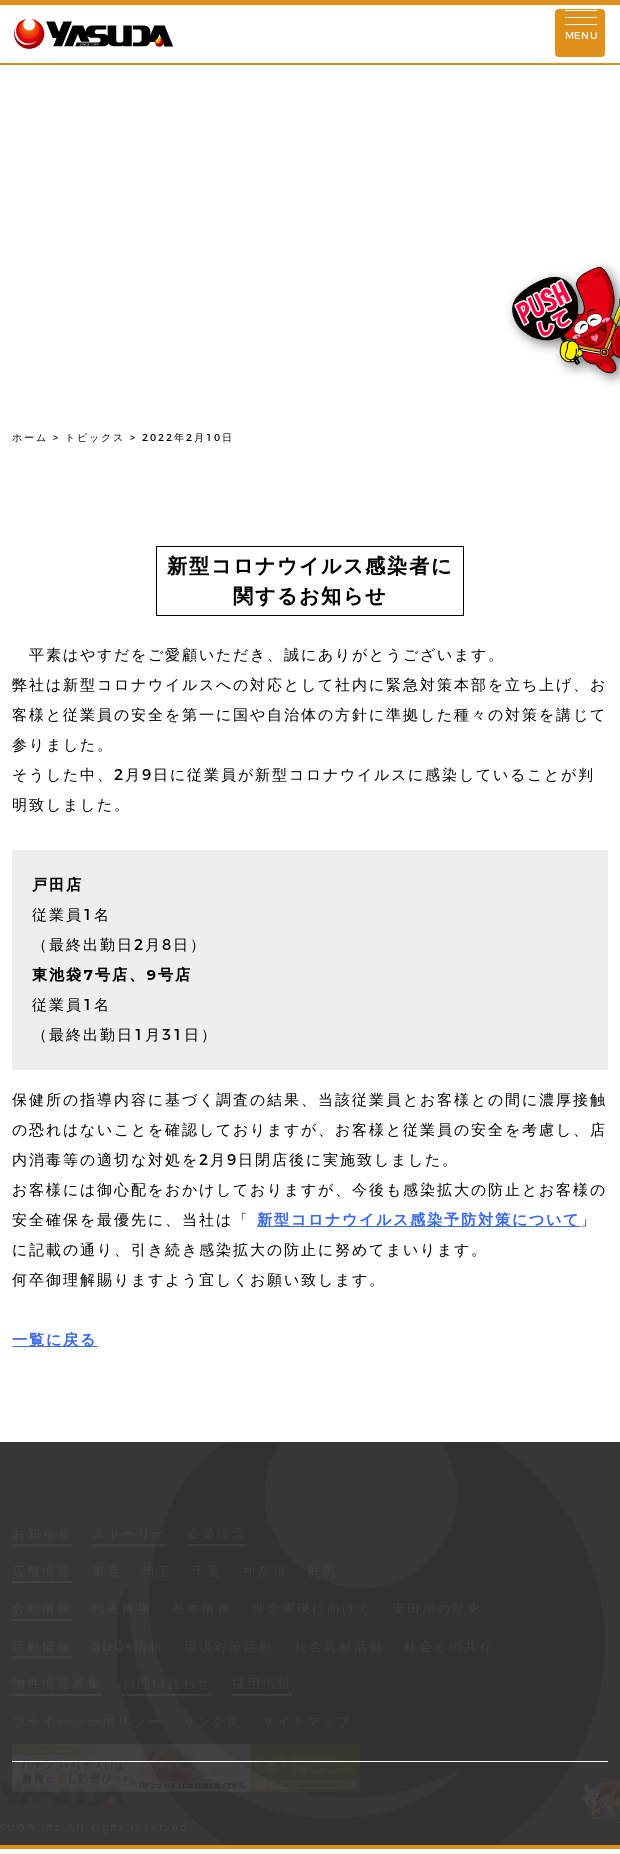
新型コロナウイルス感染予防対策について (418, 1219)
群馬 (322, 1573)
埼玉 (157, 1573)
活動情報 (42, 1648)
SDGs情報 (128, 1648)
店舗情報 (42, 1573)
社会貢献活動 (339, 1648)
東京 (107, 1573)
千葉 (207, 1573)
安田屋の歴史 (437, 1610)
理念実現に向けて (312, 1610)
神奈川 (264, 1573)
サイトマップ (307, 1723)
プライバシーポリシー (87, 1723)
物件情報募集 (57, 1685)
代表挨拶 (122, 1610)
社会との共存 (449, 1648)
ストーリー (129, 1535)
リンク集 (212, 1723)
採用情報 (262, 1685)
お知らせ (42, 1535)
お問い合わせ (167, 1685)
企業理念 (217, 1535)
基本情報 (202, 1610)
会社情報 (42, 1610)
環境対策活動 (229, 1648)
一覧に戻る (54, 1339)
